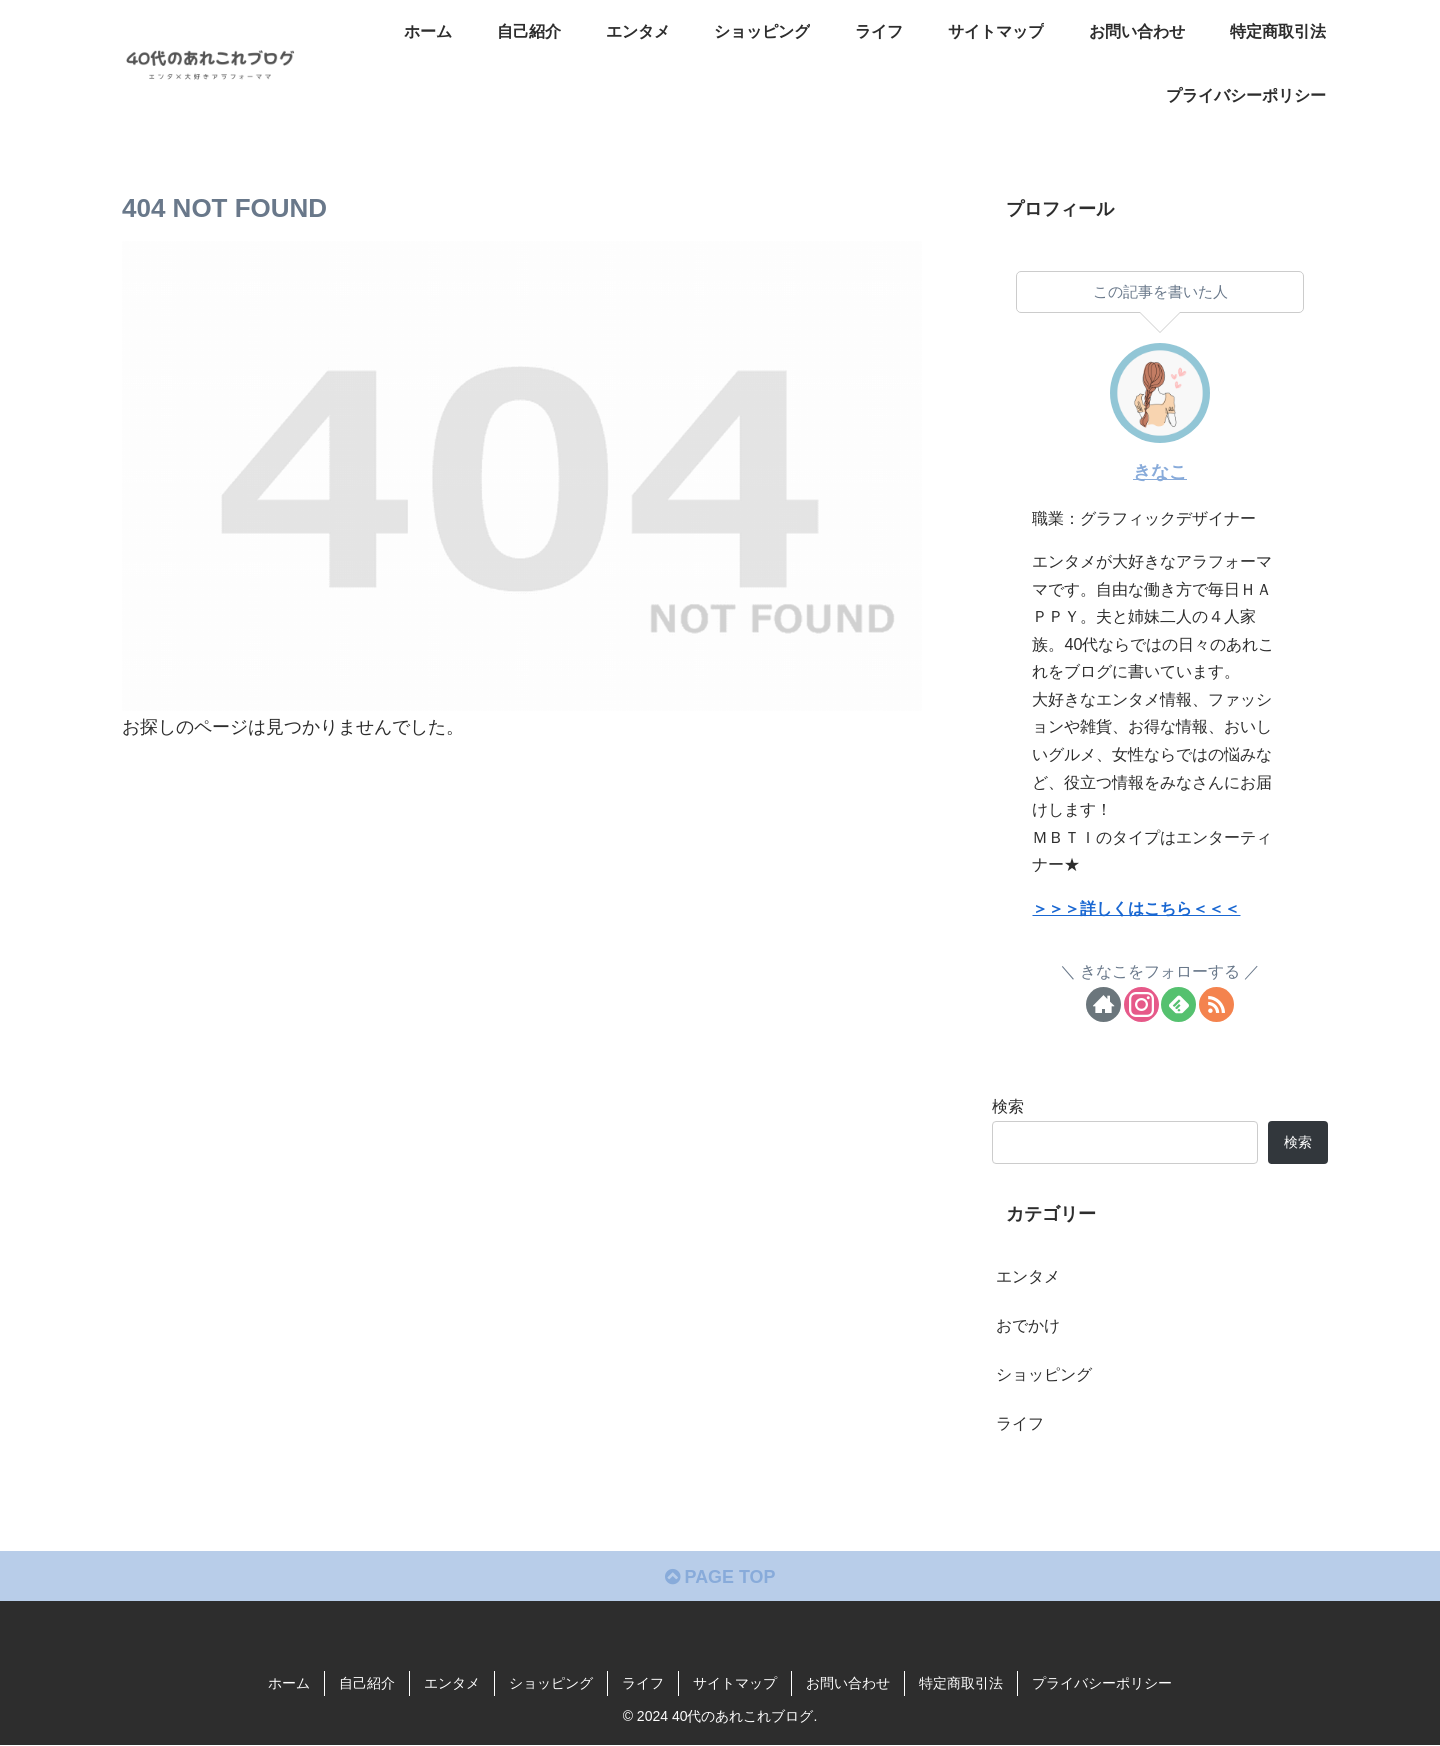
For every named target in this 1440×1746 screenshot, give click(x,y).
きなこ (1160, 472)
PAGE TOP (719, 1578)
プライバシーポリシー (1102, 1684)
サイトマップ (735, 1684)
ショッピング (551, 1684)
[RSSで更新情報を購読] (1216, 1004)
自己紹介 (367, 1684)
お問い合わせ (848, 1684)
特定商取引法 (961, 1684)
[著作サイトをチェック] (1103, 1004)
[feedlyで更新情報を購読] (1178, 1004)
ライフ (643, 1684)
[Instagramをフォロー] (1141, 1004)
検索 (1008, 1106)
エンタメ (452, 1684)
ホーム (289, 1684)
